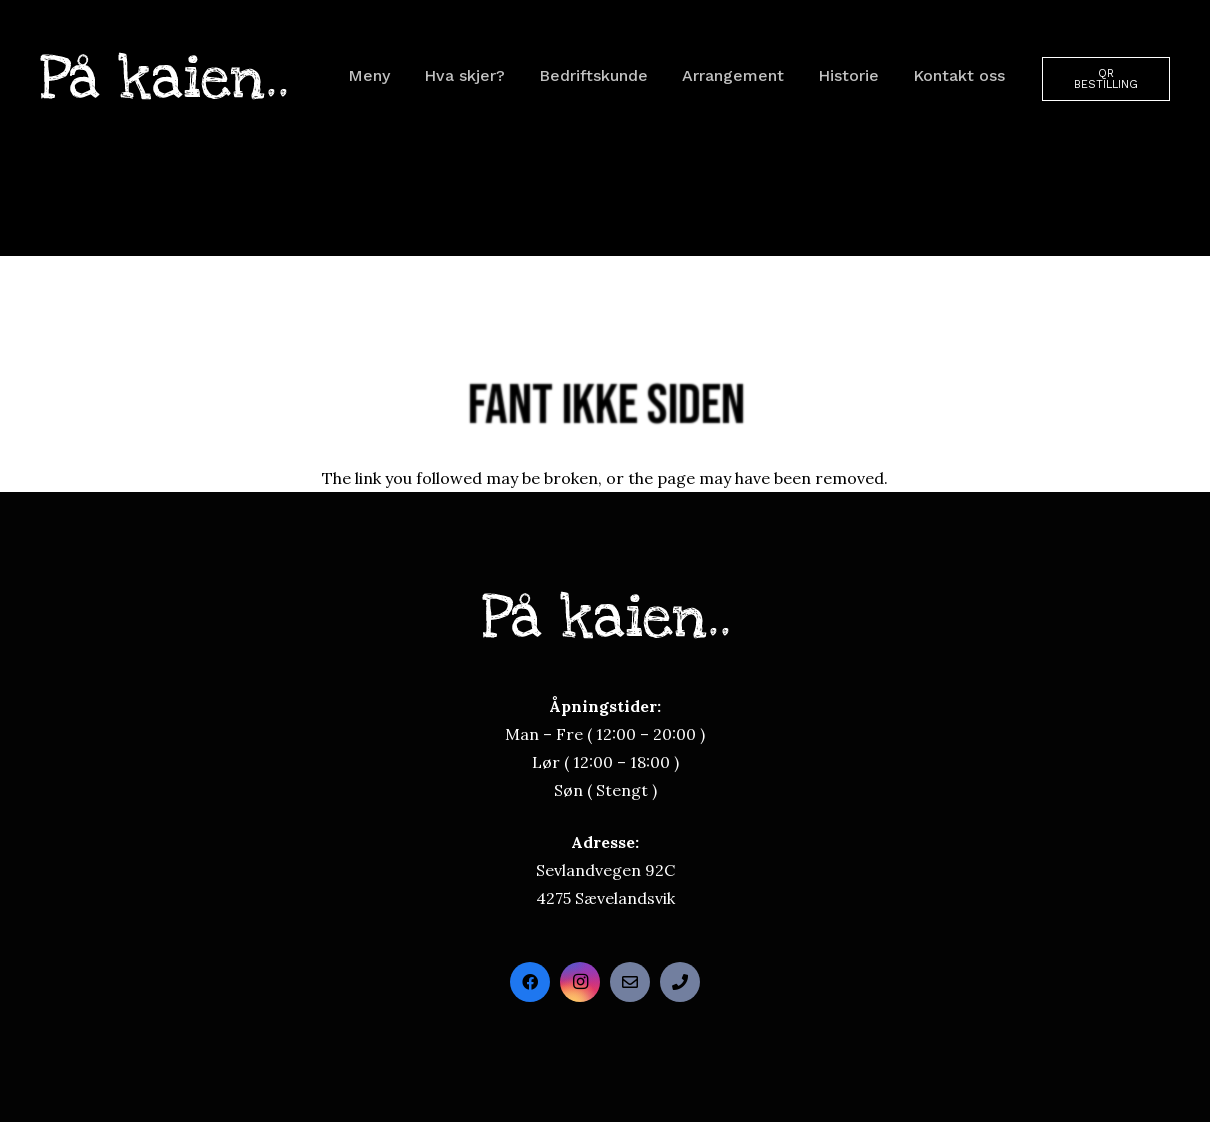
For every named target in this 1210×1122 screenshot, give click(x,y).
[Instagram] (580, 982)
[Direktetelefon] (680, 982)
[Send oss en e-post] (630, 982)
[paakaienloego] (163, 76)
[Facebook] (530, 982)
